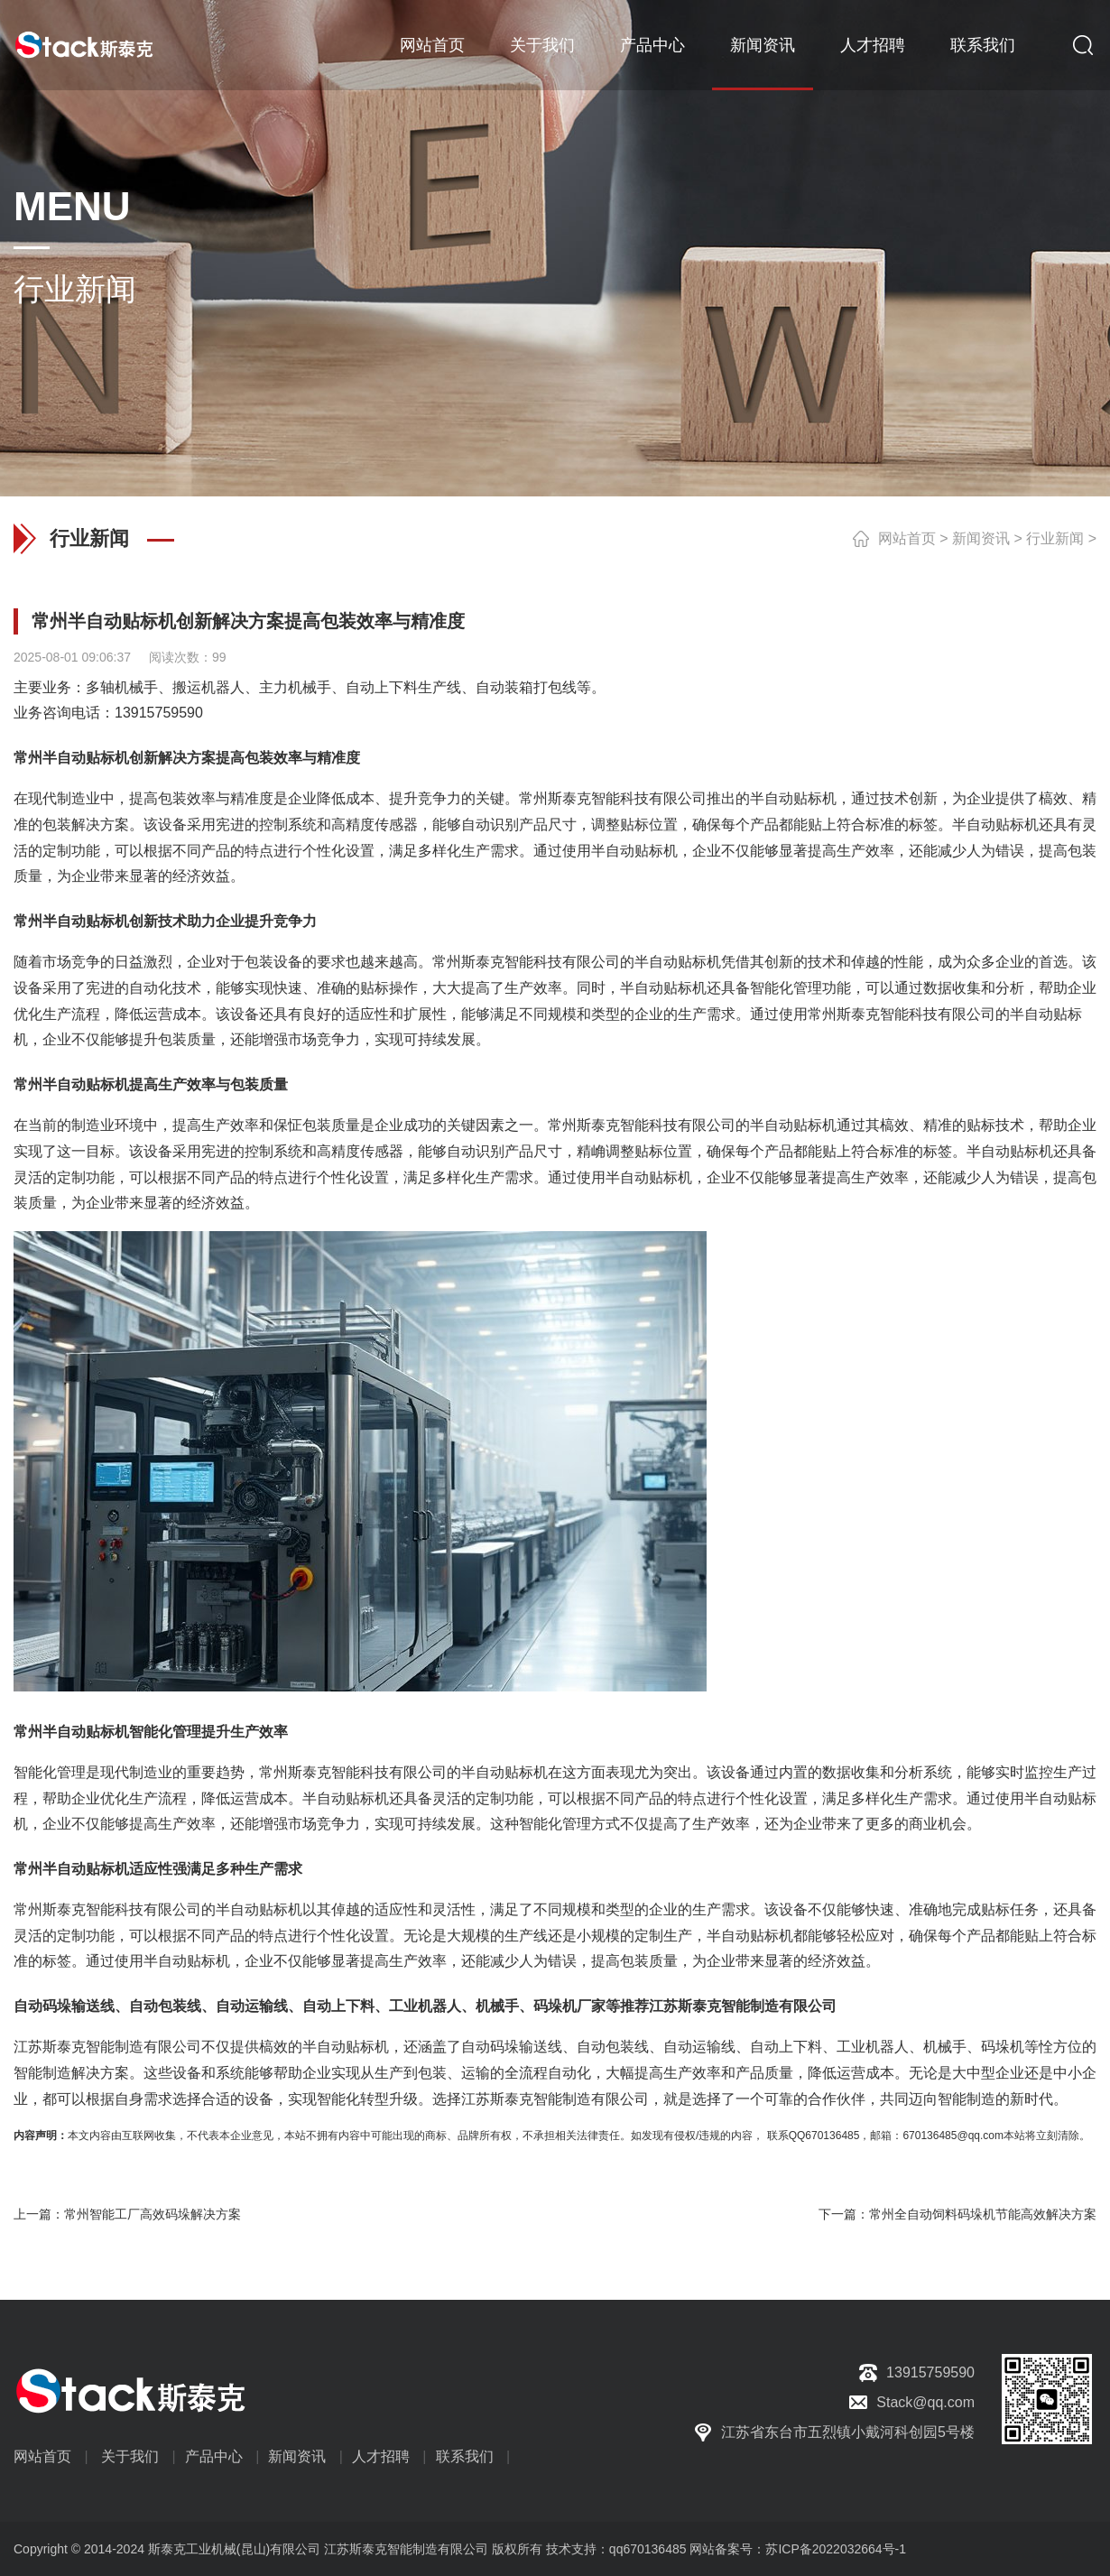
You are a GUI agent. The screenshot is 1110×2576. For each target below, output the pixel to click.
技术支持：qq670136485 (614, 2549)
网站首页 (432, 45)
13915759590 (159, 712)
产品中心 (652, 45)
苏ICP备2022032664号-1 (835, 2549)
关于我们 (542, 45)
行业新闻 (1055, 538)
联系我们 (982, 45)
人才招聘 (872, 45)
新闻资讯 (762, 45)
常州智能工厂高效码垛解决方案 (152, 2214)
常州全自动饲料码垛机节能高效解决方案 (982, 2214)
